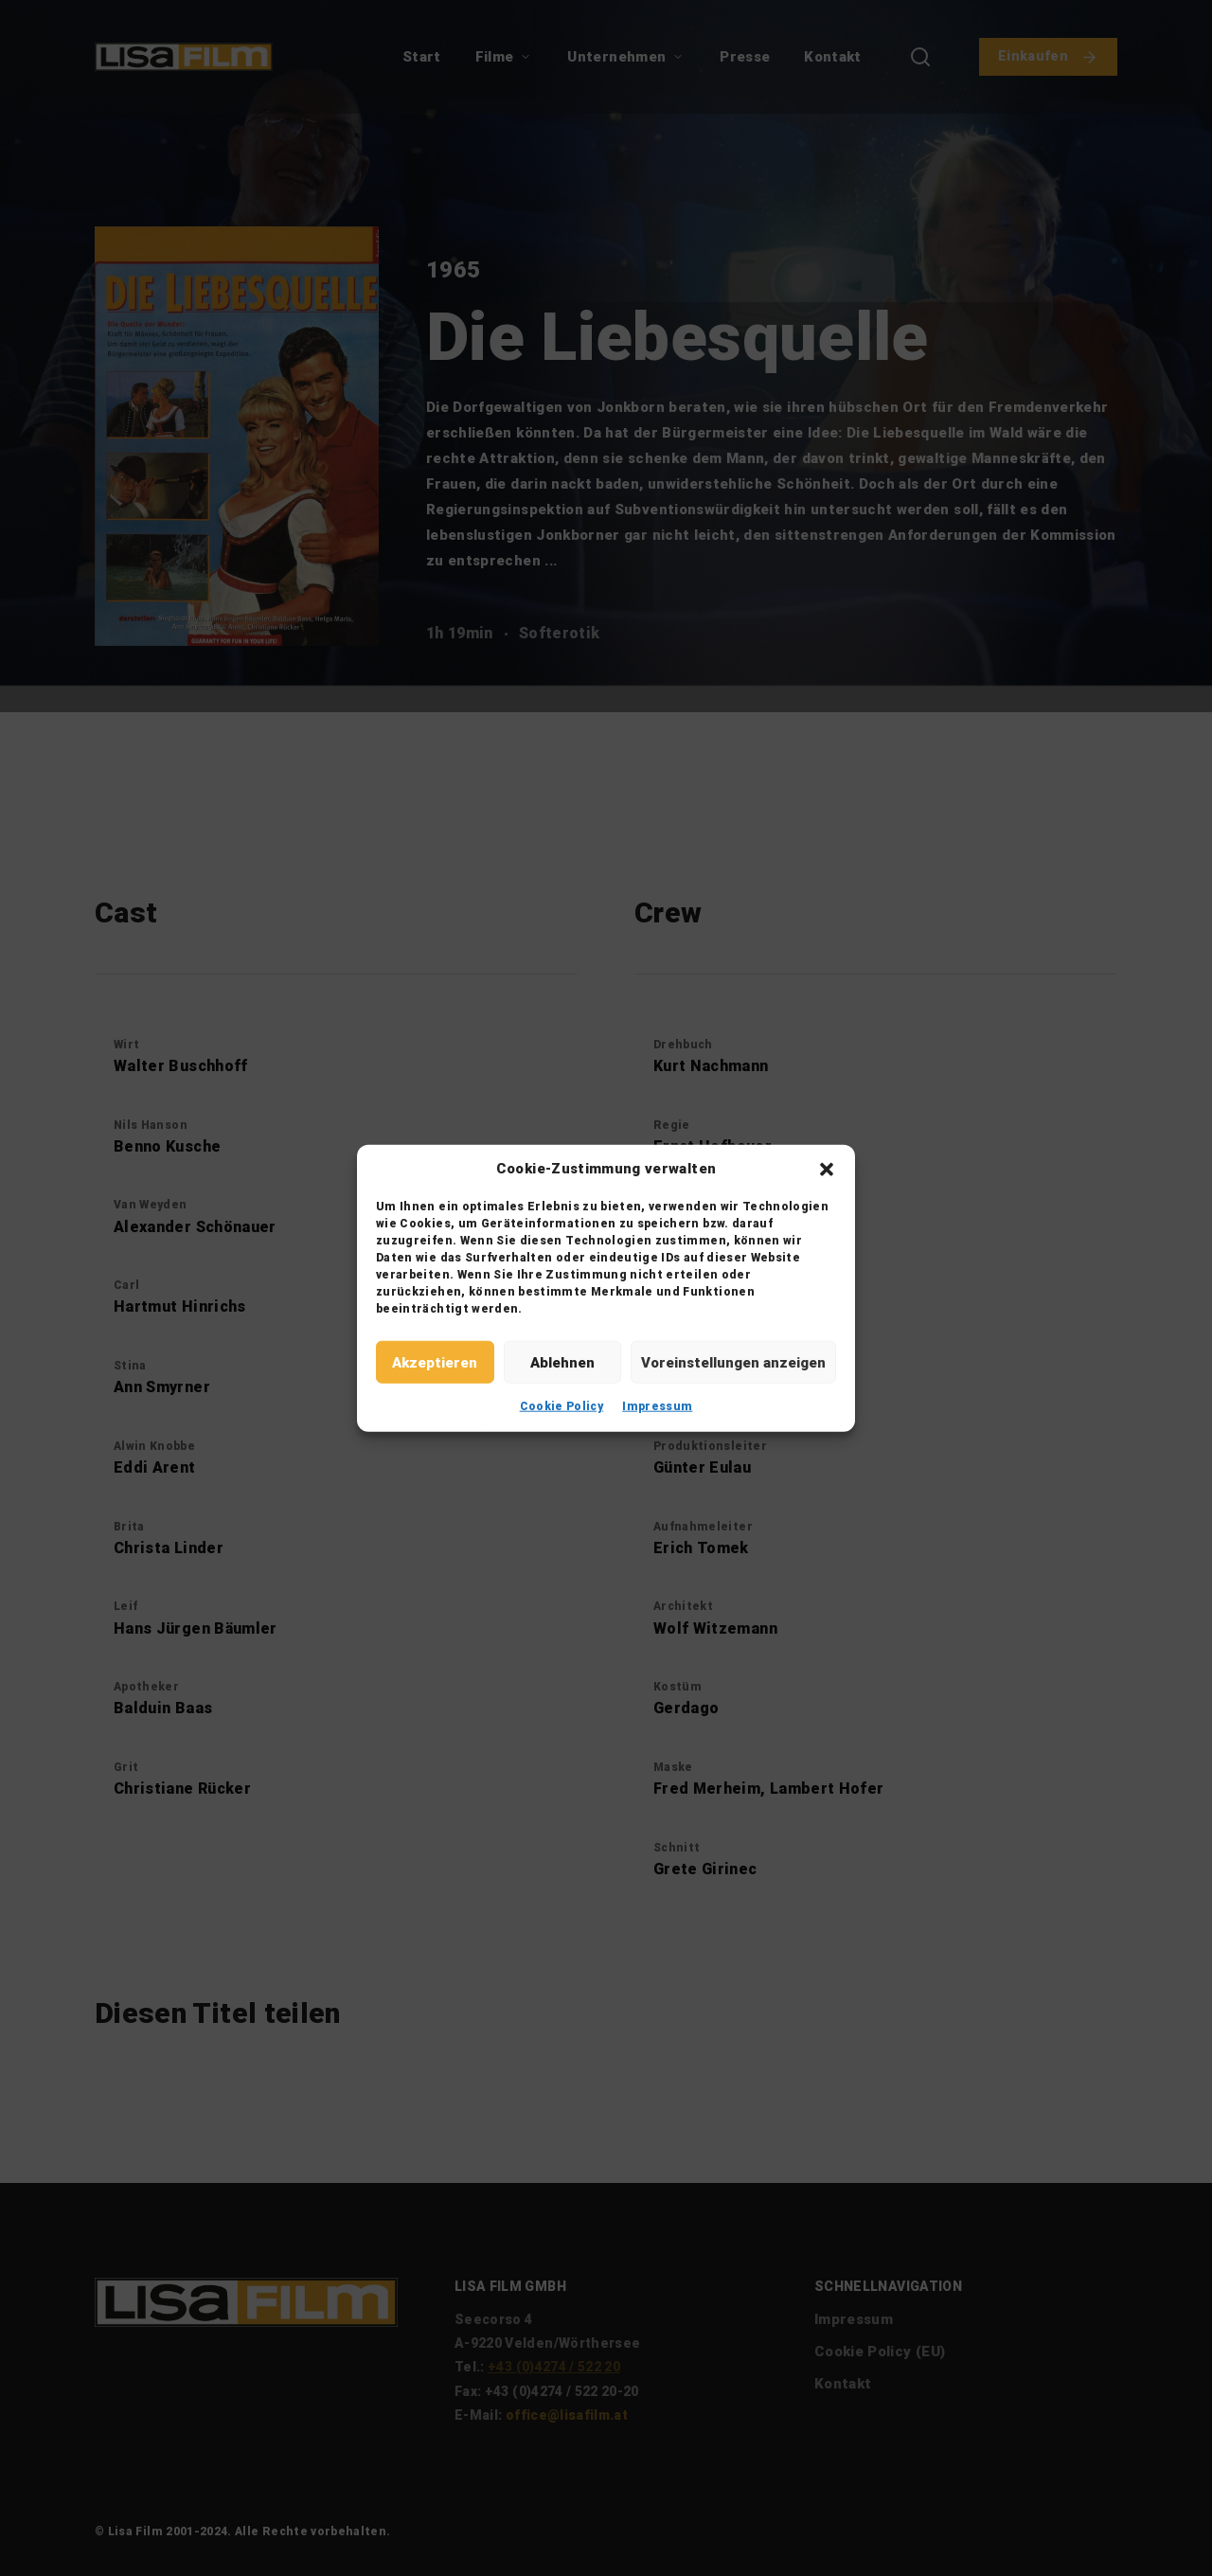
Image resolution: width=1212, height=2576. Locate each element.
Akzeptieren (434, 1361)
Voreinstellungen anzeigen (733, 1361)
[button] (826, 1168)
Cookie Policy (562, 1406)
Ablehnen (562, 1361)
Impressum (657, 1406)
